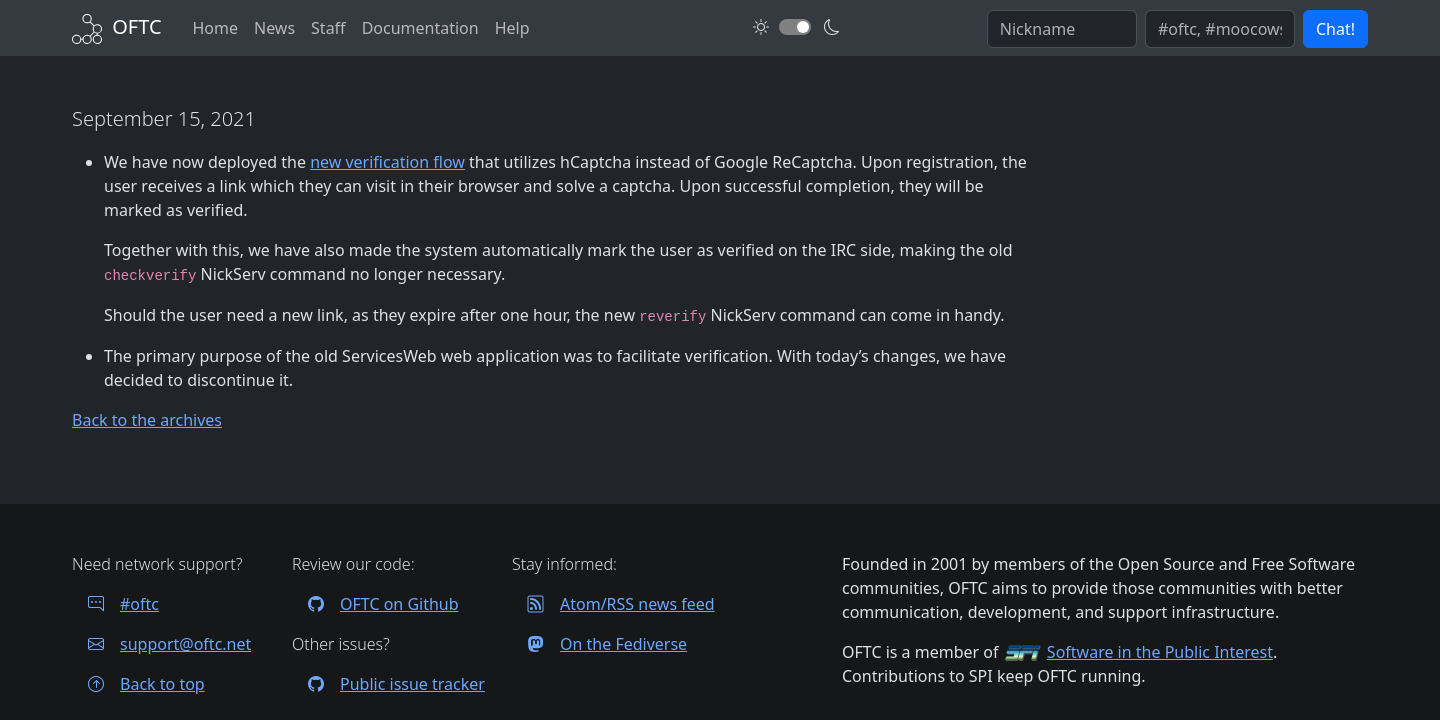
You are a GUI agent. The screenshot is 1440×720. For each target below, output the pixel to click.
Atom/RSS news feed (613, 604)
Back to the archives (147, 420)
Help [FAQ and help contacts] (512, 28)
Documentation (420, 28)
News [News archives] (274, 28)
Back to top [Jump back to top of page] (138, 684)
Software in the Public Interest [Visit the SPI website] (1160, 652)
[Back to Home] (117, 26)
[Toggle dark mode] (795, 27)
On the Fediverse (599, 644)
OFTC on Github (375, 604)
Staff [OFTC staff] (328, 28)
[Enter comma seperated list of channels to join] (1220, 29)
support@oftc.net (161, 644)
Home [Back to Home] (215, 28)
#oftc (115, 604)
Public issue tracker (388, 684)
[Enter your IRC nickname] (1062, 29)
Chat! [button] (1335, 29)
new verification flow (387, 162)
